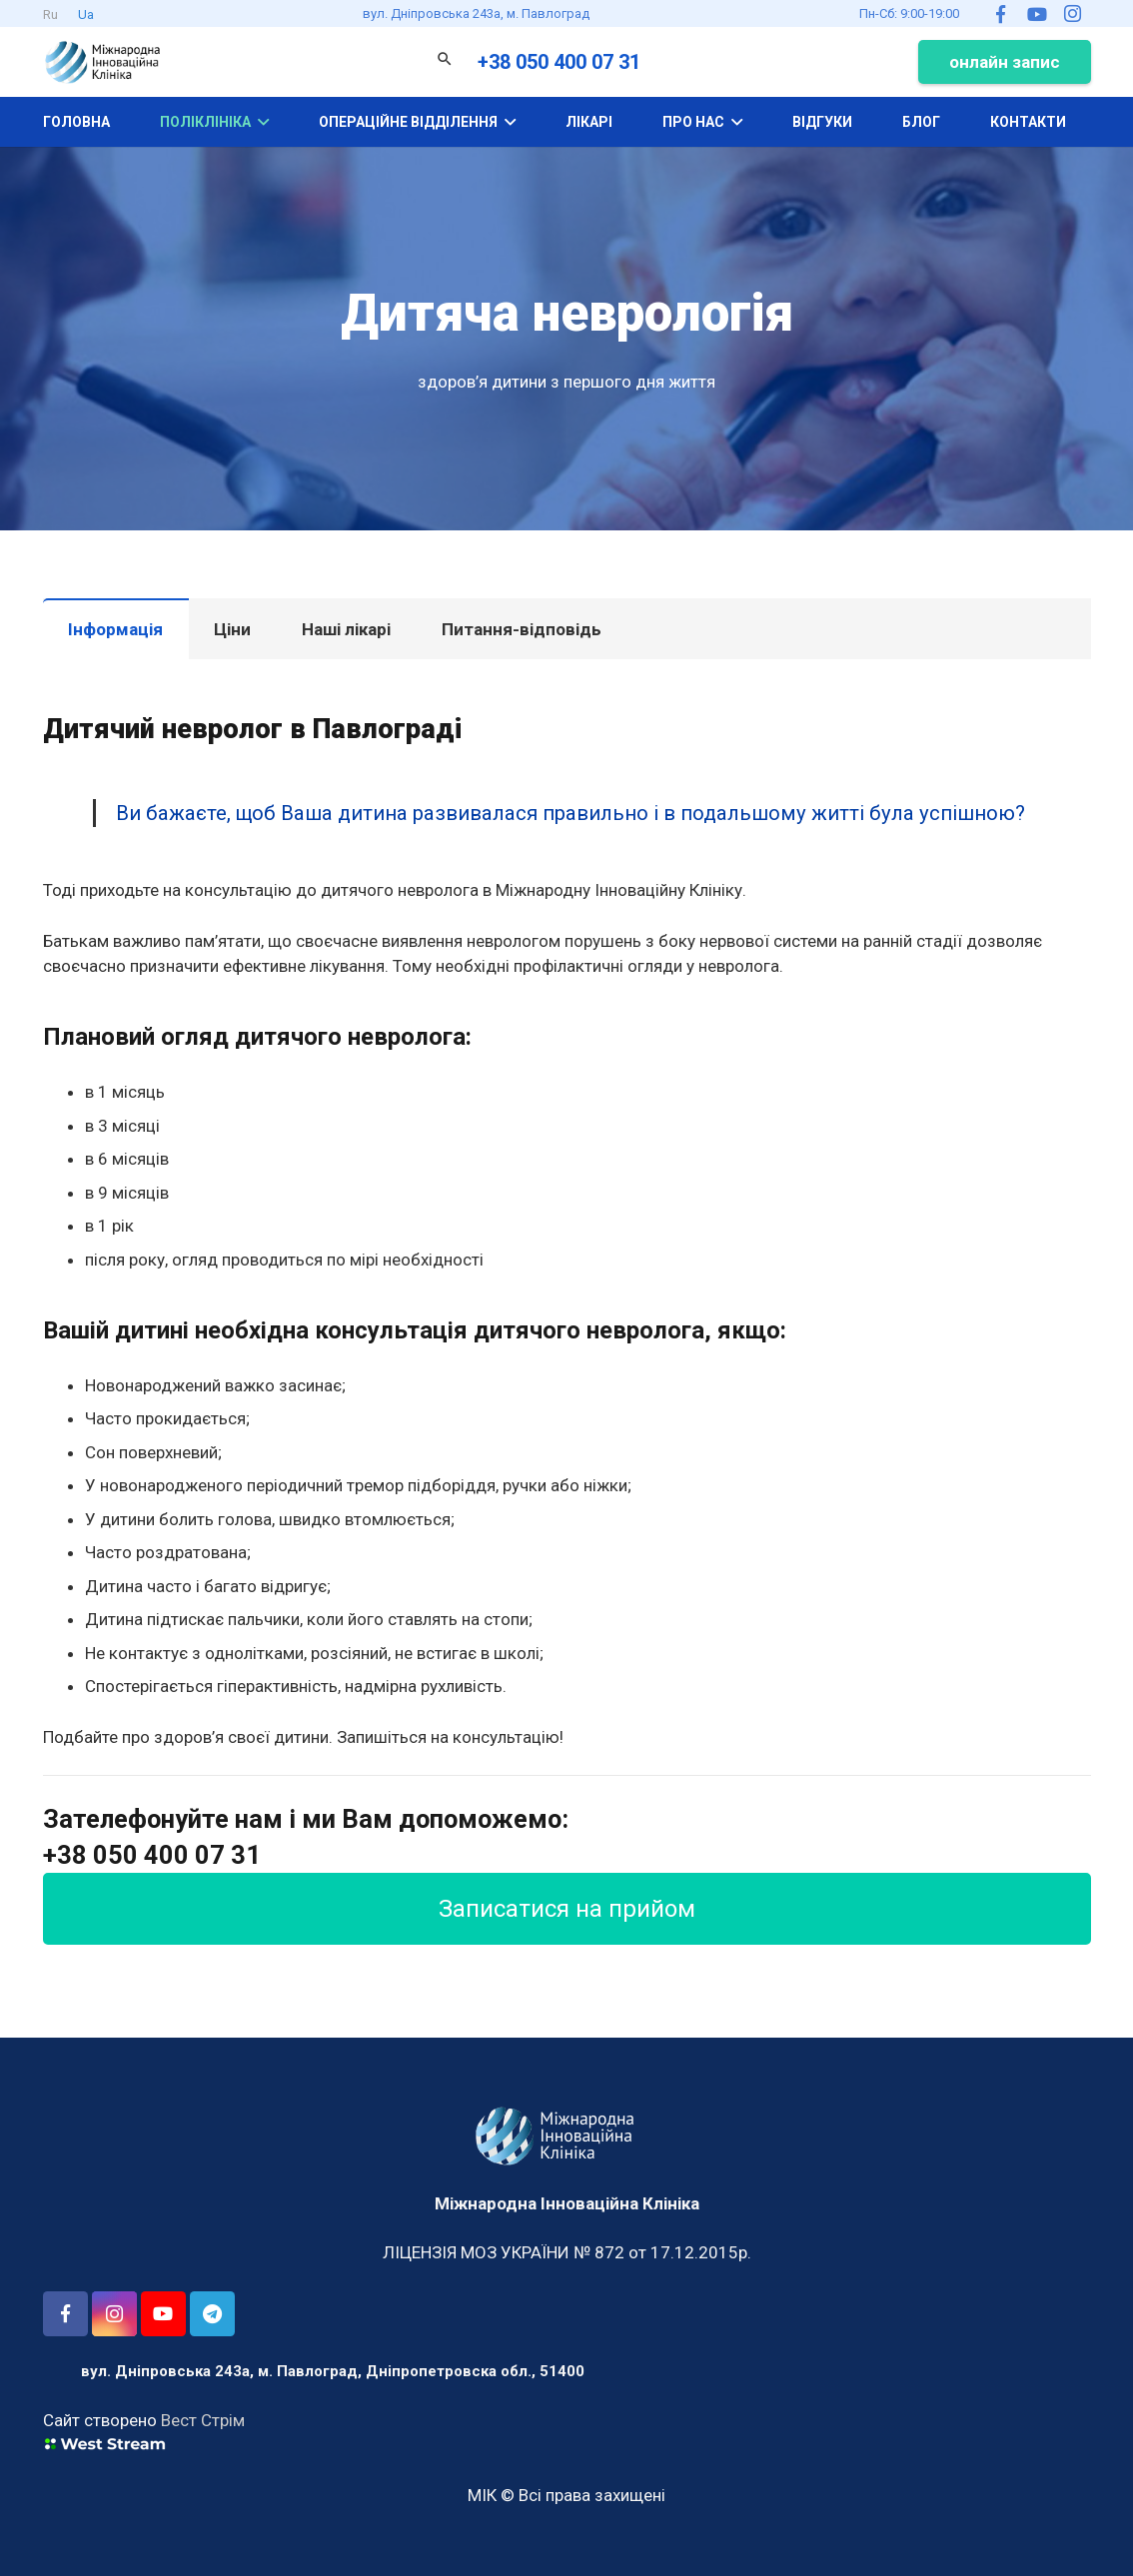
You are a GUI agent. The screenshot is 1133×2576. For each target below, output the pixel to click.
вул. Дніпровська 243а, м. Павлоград (476, 13)
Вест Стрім (203, 2420)
